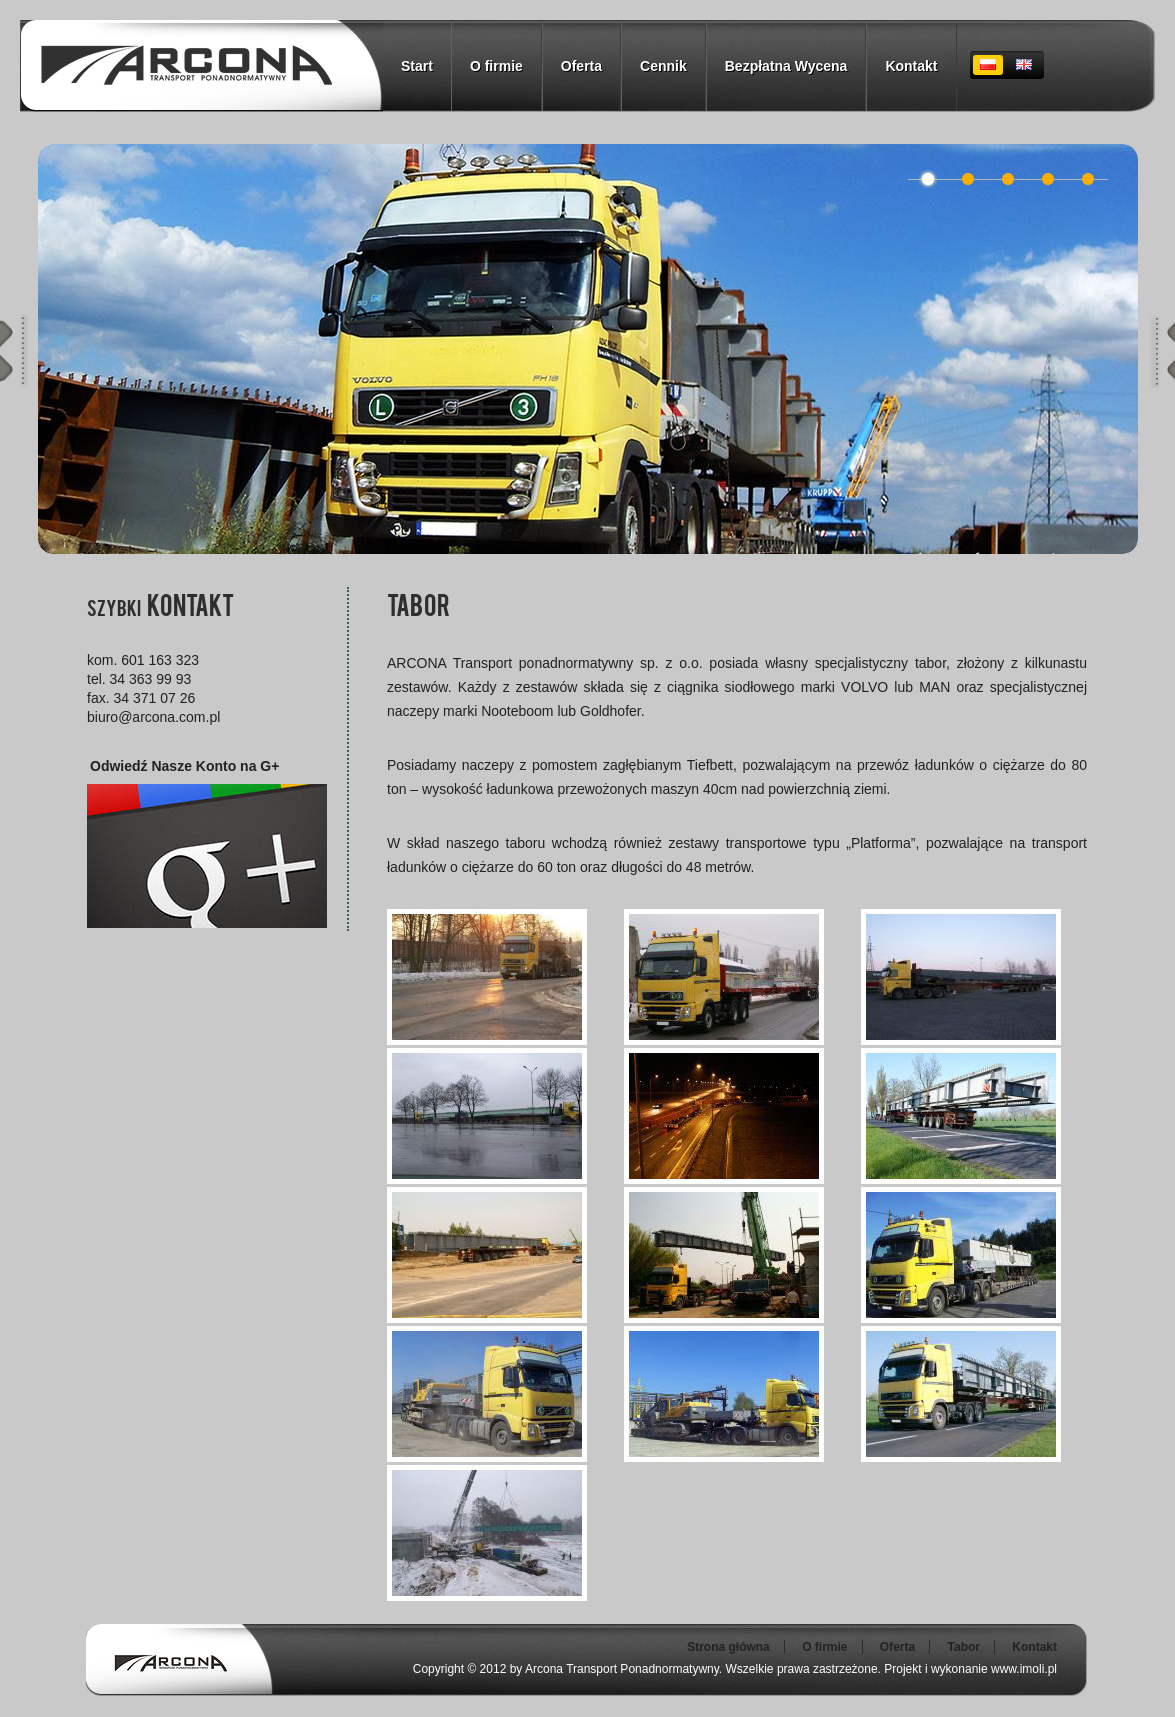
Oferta (581, 66)
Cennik (663, 66)
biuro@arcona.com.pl (153, 717)
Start (417, 66)
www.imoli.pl (1024, 1669)
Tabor (964, 1647)
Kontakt (911, 66)
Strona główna (728, 1647)
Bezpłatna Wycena (786, 66)
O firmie (496, 66)
